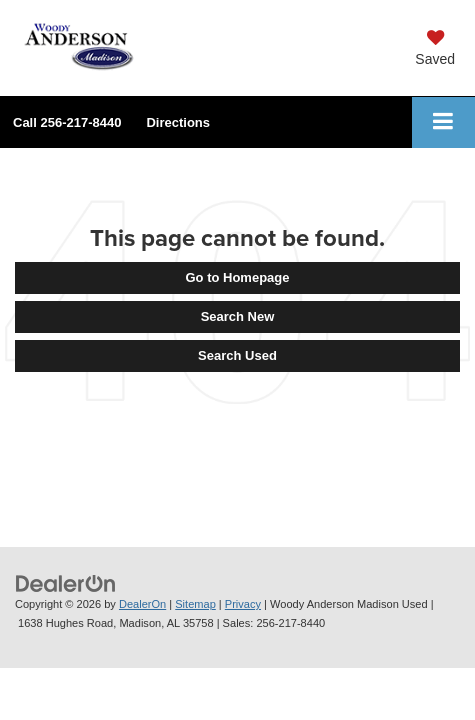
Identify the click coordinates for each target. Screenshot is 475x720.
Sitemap (195, 604)
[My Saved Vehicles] (435, 50)
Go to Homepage (237, 277)
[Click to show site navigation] (443, 122)
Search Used (237, 355)
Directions (178, 122)
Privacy (243, 604)
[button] (67, 122)
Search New (238, 316)
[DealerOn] (66, 582)
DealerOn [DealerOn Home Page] (142, 604)
